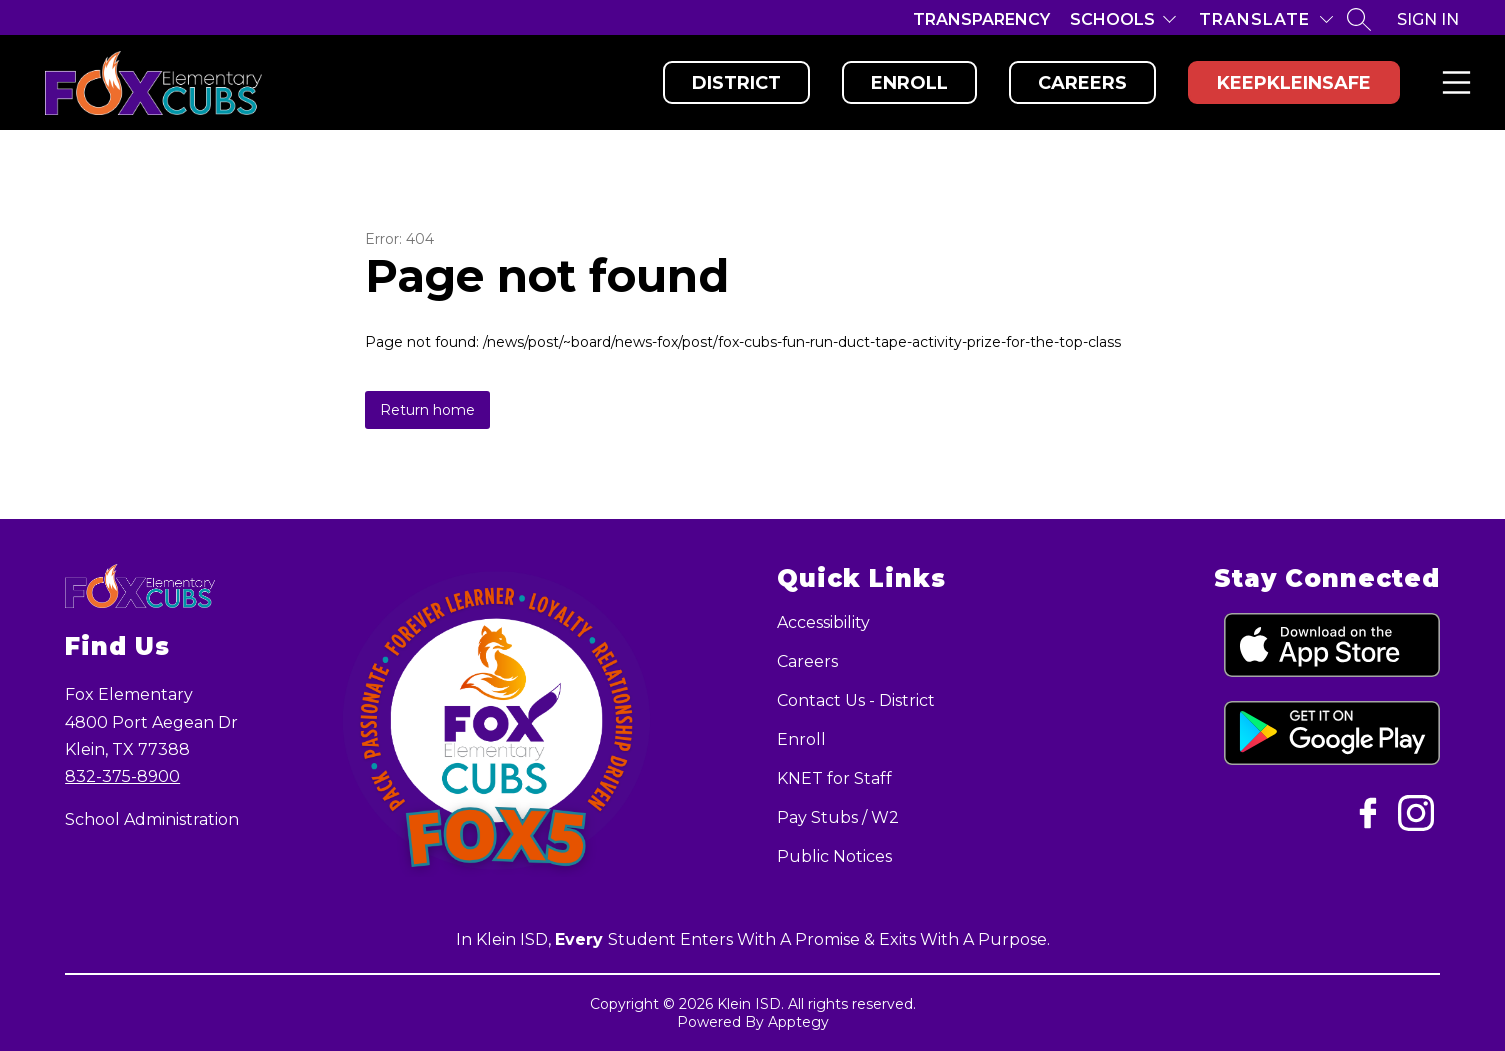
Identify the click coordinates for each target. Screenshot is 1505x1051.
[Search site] (1359, 19)
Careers (1082, 83)
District (736, 83)
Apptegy (798, 1022)
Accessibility (823, 622)
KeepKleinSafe (1294, 83)
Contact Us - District (856, 700)
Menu (1452, 82)
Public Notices (834, 856)
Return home (427, 410)
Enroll (909, 83)
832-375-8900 (122, 776)
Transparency (981, 19)
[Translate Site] (1266, 19)
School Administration (152, 819)
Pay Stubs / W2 (838, 817)
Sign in (1428, 19)
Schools (1112, 19)
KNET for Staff (834, 778)
